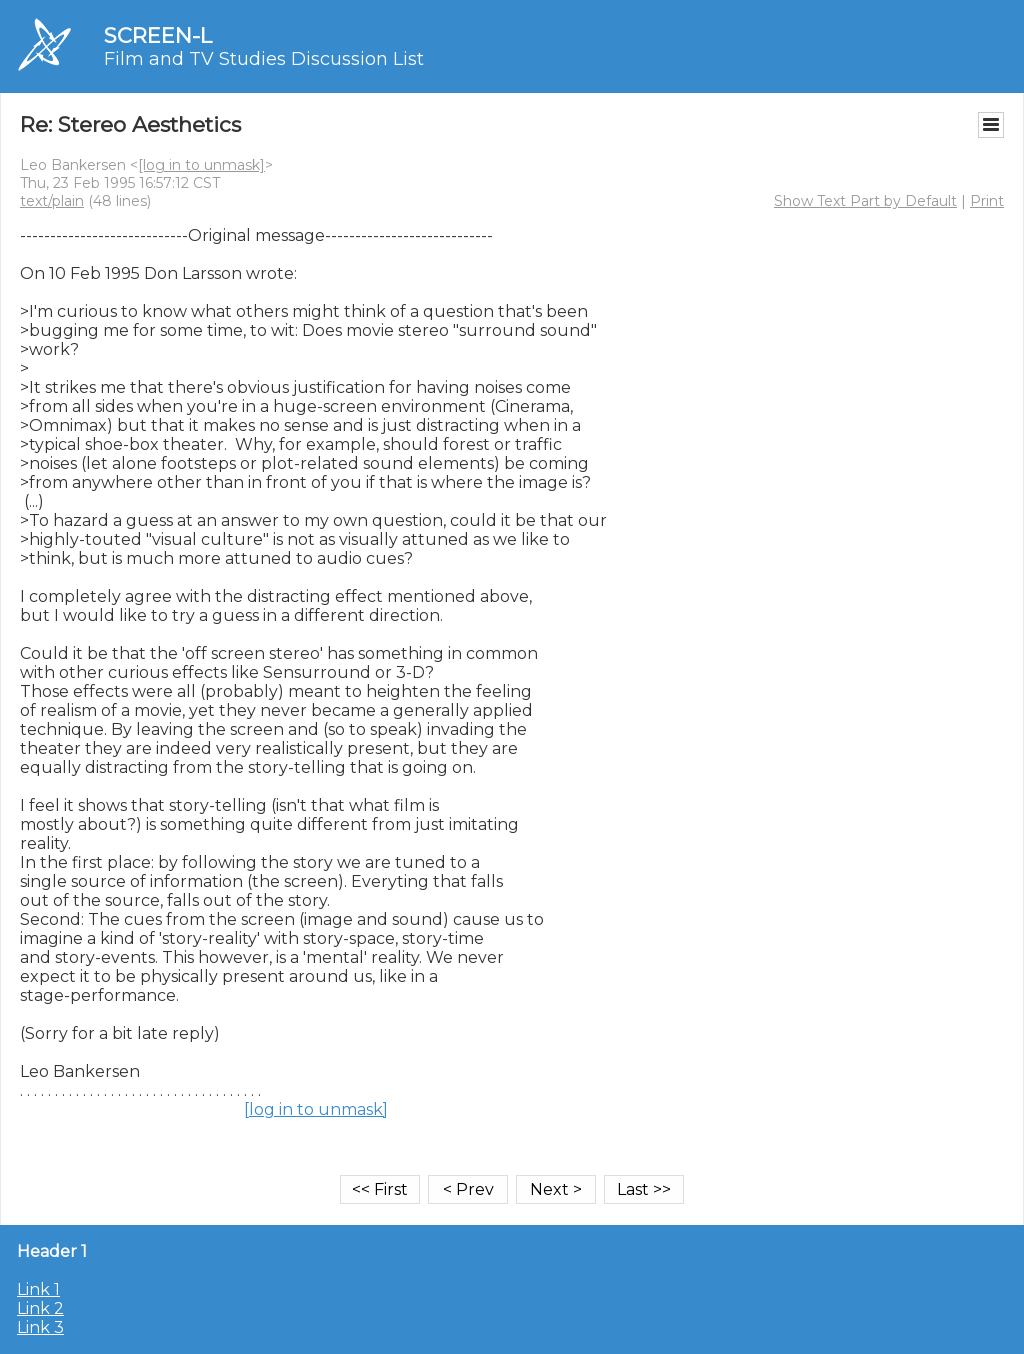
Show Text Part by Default (865, 201)
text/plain (52, 201)
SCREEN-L (158, 35)
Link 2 (40, 1308)
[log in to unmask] (201, 165)
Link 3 (40, 1327)
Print (987, 201)
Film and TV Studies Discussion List (264, 59)
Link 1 (38, 1289)
